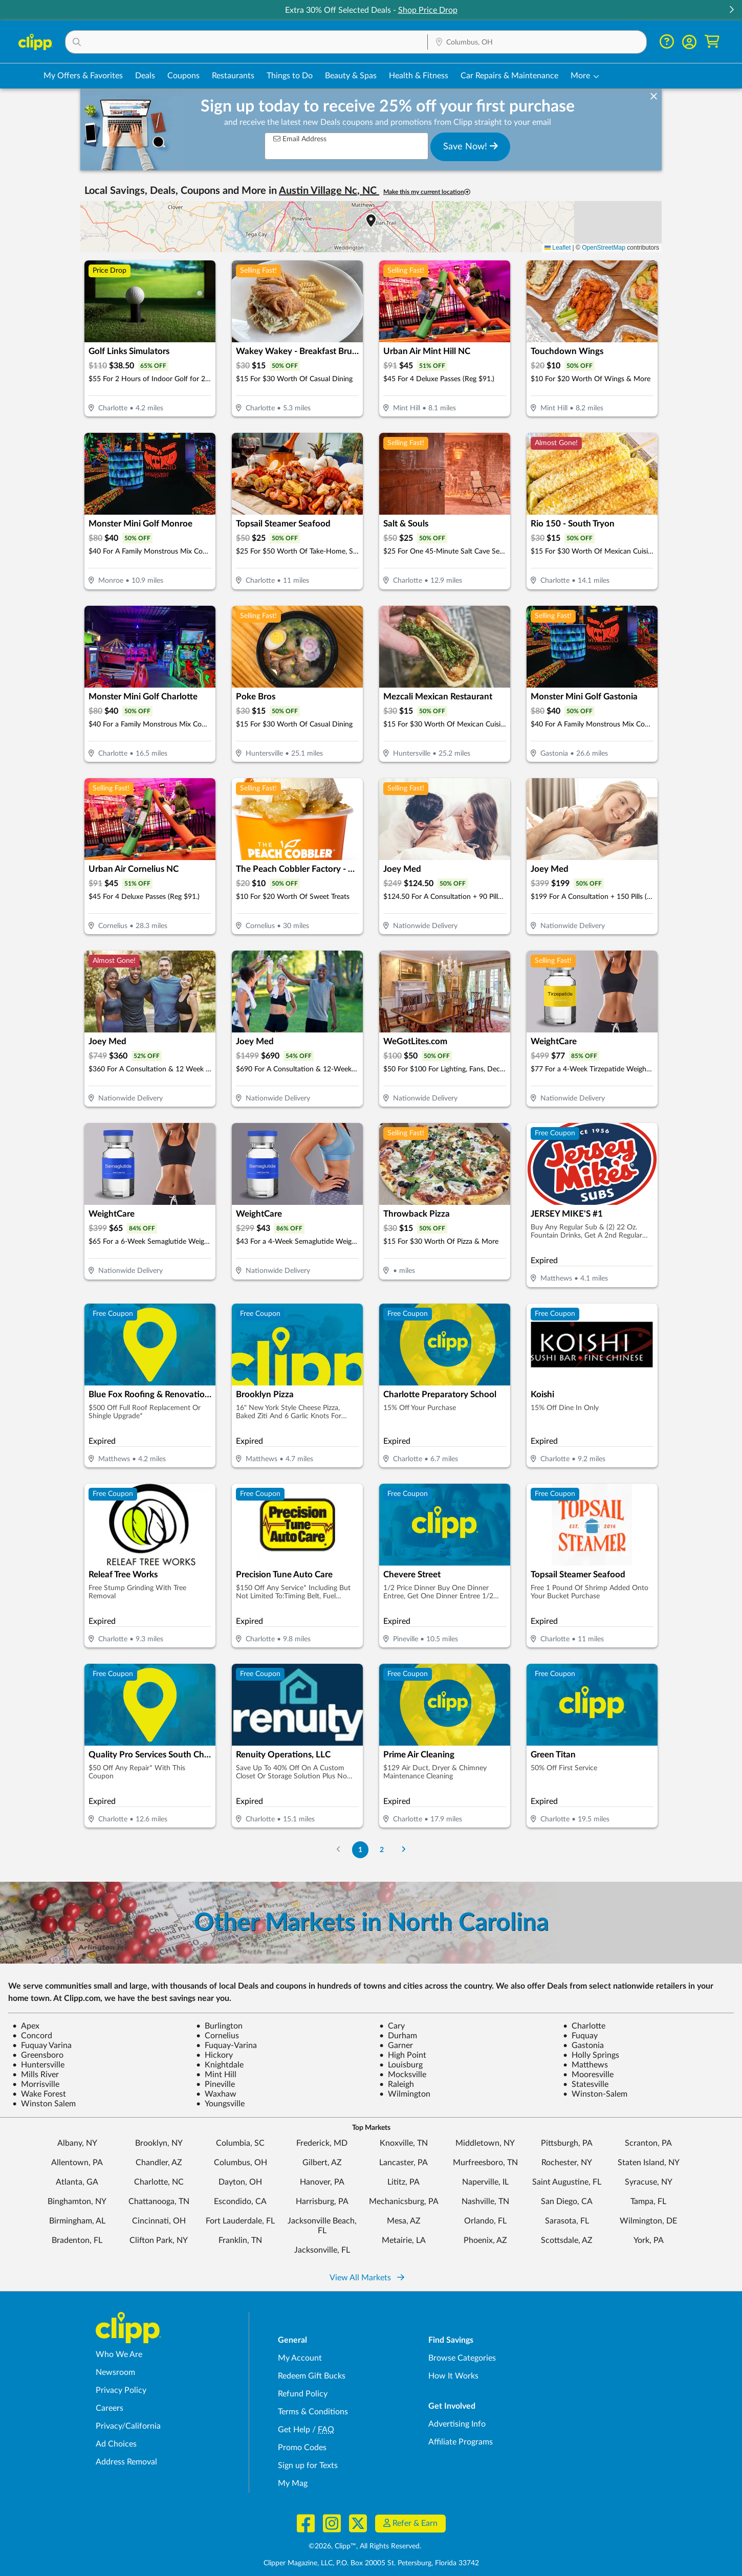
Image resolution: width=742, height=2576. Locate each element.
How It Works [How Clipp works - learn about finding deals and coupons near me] (453, 2376)
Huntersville (38, 2065)
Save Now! (470, 146)
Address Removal (126, 2462)
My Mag (293, 2483)
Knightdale (220, 2065)
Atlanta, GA (77, 2182)
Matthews (585, 2065)
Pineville (215, 2084)
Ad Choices (116, 2444)
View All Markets (367, 2278)
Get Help (294, 2430)
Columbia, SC (240, 2143)
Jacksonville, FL (322, 2250)
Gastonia (583, 2045)
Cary (392, 2026)
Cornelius (217, 2036)
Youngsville (220, 2104)
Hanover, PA (322, 2182)
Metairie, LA (404, 2240)
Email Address (299, 139)
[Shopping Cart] (712, 42)
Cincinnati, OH (159, 2221)
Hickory (214, 2055)
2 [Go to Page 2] (382, 1850)
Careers (109, 2408)
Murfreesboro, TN (485, 2163)
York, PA (649, 2240)
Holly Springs (591, 2055)
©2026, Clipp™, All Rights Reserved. (365, 2546)
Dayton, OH (240, 2182)
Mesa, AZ (404, 2221)
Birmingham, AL (77, 2221)
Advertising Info (457, 2424)
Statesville (585, 2084)
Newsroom (115, 2372)
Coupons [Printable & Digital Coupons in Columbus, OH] (183, 76)
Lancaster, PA (403, 2163)
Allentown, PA (77, 2163)
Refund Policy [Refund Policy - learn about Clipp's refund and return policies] (303, 2394)
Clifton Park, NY (158, 2240)
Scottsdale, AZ (567, 2240)
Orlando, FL (485, 2221)
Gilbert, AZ (322, 2163)
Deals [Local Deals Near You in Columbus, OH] (145, 76)
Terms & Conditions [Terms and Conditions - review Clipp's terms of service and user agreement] (313, 2412)
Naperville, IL (485, 2182)
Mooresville (588, 2075)
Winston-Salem (595, 2094)
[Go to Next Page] (404, 1849)
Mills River (35, 2075)
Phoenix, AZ (485, 2240)
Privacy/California (128, 2426)
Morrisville (35, 2084)
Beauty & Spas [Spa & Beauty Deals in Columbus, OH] (351, 76)
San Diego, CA (567, 2201)
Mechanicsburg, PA (404, 2201)
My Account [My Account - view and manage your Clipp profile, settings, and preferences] (300, 2358)
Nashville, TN (485, 2201)
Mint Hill (216, 2075)
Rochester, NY (566, 2163)
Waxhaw (216, 2094)
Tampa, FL (648, 2201)
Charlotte (584, 2026)
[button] (731, 10)
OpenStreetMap (603, 247)
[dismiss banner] (654, 97)
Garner (396, 2045)
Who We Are (119, 2354)
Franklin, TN (240, 2240)
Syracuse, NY (648, 2182)
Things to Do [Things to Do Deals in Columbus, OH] (290, 76)
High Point (402, 2055)
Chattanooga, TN (158, 2201)
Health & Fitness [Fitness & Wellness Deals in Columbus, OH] (418, 76)
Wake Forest (39, 2094)
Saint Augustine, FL (566, 2182)
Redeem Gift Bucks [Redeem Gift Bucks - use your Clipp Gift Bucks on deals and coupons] (311, 2376)
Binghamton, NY (77, 2201)
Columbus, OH (240, 2163)
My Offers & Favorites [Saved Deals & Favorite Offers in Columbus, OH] (83, 76)
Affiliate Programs (460, 2442)
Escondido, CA (240, 2201)
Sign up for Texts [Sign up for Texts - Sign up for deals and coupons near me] (308, 2465)
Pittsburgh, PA (567, 2143)
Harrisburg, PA (322, 2201)
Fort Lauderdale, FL (240, 2221)
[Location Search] (537, 42)
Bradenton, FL (77, 2240)
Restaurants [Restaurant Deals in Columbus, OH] (233, 76)
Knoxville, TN (404, 2143)
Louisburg (401, 2065)
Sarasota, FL (567, 2221)
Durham (398, 2036)
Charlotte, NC (159, 2182)
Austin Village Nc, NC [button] (329, 191)
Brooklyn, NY (159, 2143)
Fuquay (580, 2036)
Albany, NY (77, 2143)
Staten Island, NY (649, 2163)
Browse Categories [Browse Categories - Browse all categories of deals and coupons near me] (462, 2358)
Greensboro (37, 2055)
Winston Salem (44, 2104)
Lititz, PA (403, 2182)
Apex (25, 2026)
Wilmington (404, 2094)
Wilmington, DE (648, 2221)
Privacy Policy (121, 2390)
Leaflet (557, 247)
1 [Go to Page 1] (360, 1850)
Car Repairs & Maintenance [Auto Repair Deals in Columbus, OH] (509, 76)
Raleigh (396, 2084)
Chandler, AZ (159, 2163)
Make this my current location (426, 192)
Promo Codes (302, 2447)
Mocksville (402, 2075)
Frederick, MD (321, 2143)
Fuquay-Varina (226, 2045)
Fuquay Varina (42, 2045)
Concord (32, 2036)
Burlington (219, 2026)
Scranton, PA (648, 2143)
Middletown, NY (485, 2143)
